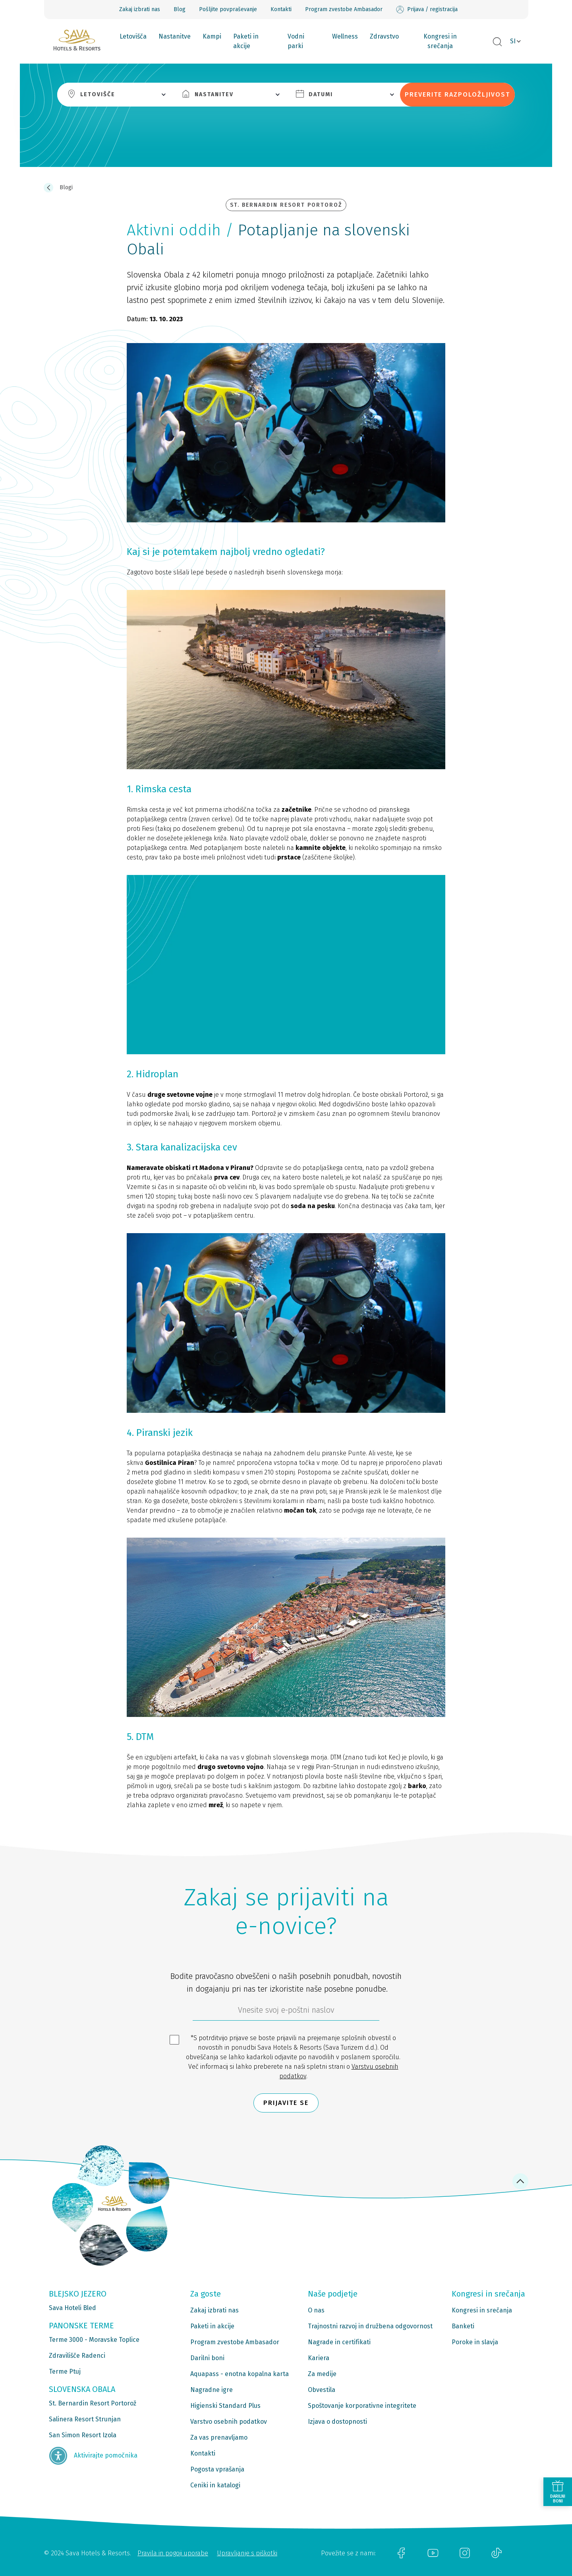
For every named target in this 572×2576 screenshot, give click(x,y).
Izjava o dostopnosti (337, 2421)
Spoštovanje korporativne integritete (362, 2405)
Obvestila (321, 2390)
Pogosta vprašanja (217, 2469)
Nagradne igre (211, 2390)
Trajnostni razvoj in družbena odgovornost (370, 2326)
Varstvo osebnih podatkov (228, 2421)
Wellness (345, 36)
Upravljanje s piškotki (247, 2553)
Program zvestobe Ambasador (344, 9)
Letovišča (133, 36)
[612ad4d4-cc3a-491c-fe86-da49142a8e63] (286, 2012)
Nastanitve (174, 36)
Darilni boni (207, 2358)
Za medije (322, 2374)
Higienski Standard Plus (225, 2405)
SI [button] (513, 41)
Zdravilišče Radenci (77, 2355)
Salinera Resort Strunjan (85, 2419)
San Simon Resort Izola (82, 2435)
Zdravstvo (384, 36)
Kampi (212, 36)
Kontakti (281, 9)
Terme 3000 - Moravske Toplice (94, 2339)
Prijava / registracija (427, 10)
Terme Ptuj (65, 2371)
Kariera (318, 2358)
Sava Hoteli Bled (72, 2308)
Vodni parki (296, 41)
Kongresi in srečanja (440, 41)
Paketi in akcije (246, 41)
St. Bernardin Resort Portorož (92, 2403)
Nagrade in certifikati (339, 2342)
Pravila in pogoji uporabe (172, 2553)
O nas (316, 2310)
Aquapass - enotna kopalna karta (239, 2374)
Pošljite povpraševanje (228, 9)
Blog (180, 9)
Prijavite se (286, 2103)
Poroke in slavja (475, 2342)
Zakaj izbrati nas (139, 9)
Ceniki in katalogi (215, 2485)
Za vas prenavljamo (218, 2437)
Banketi (463, 2326)
